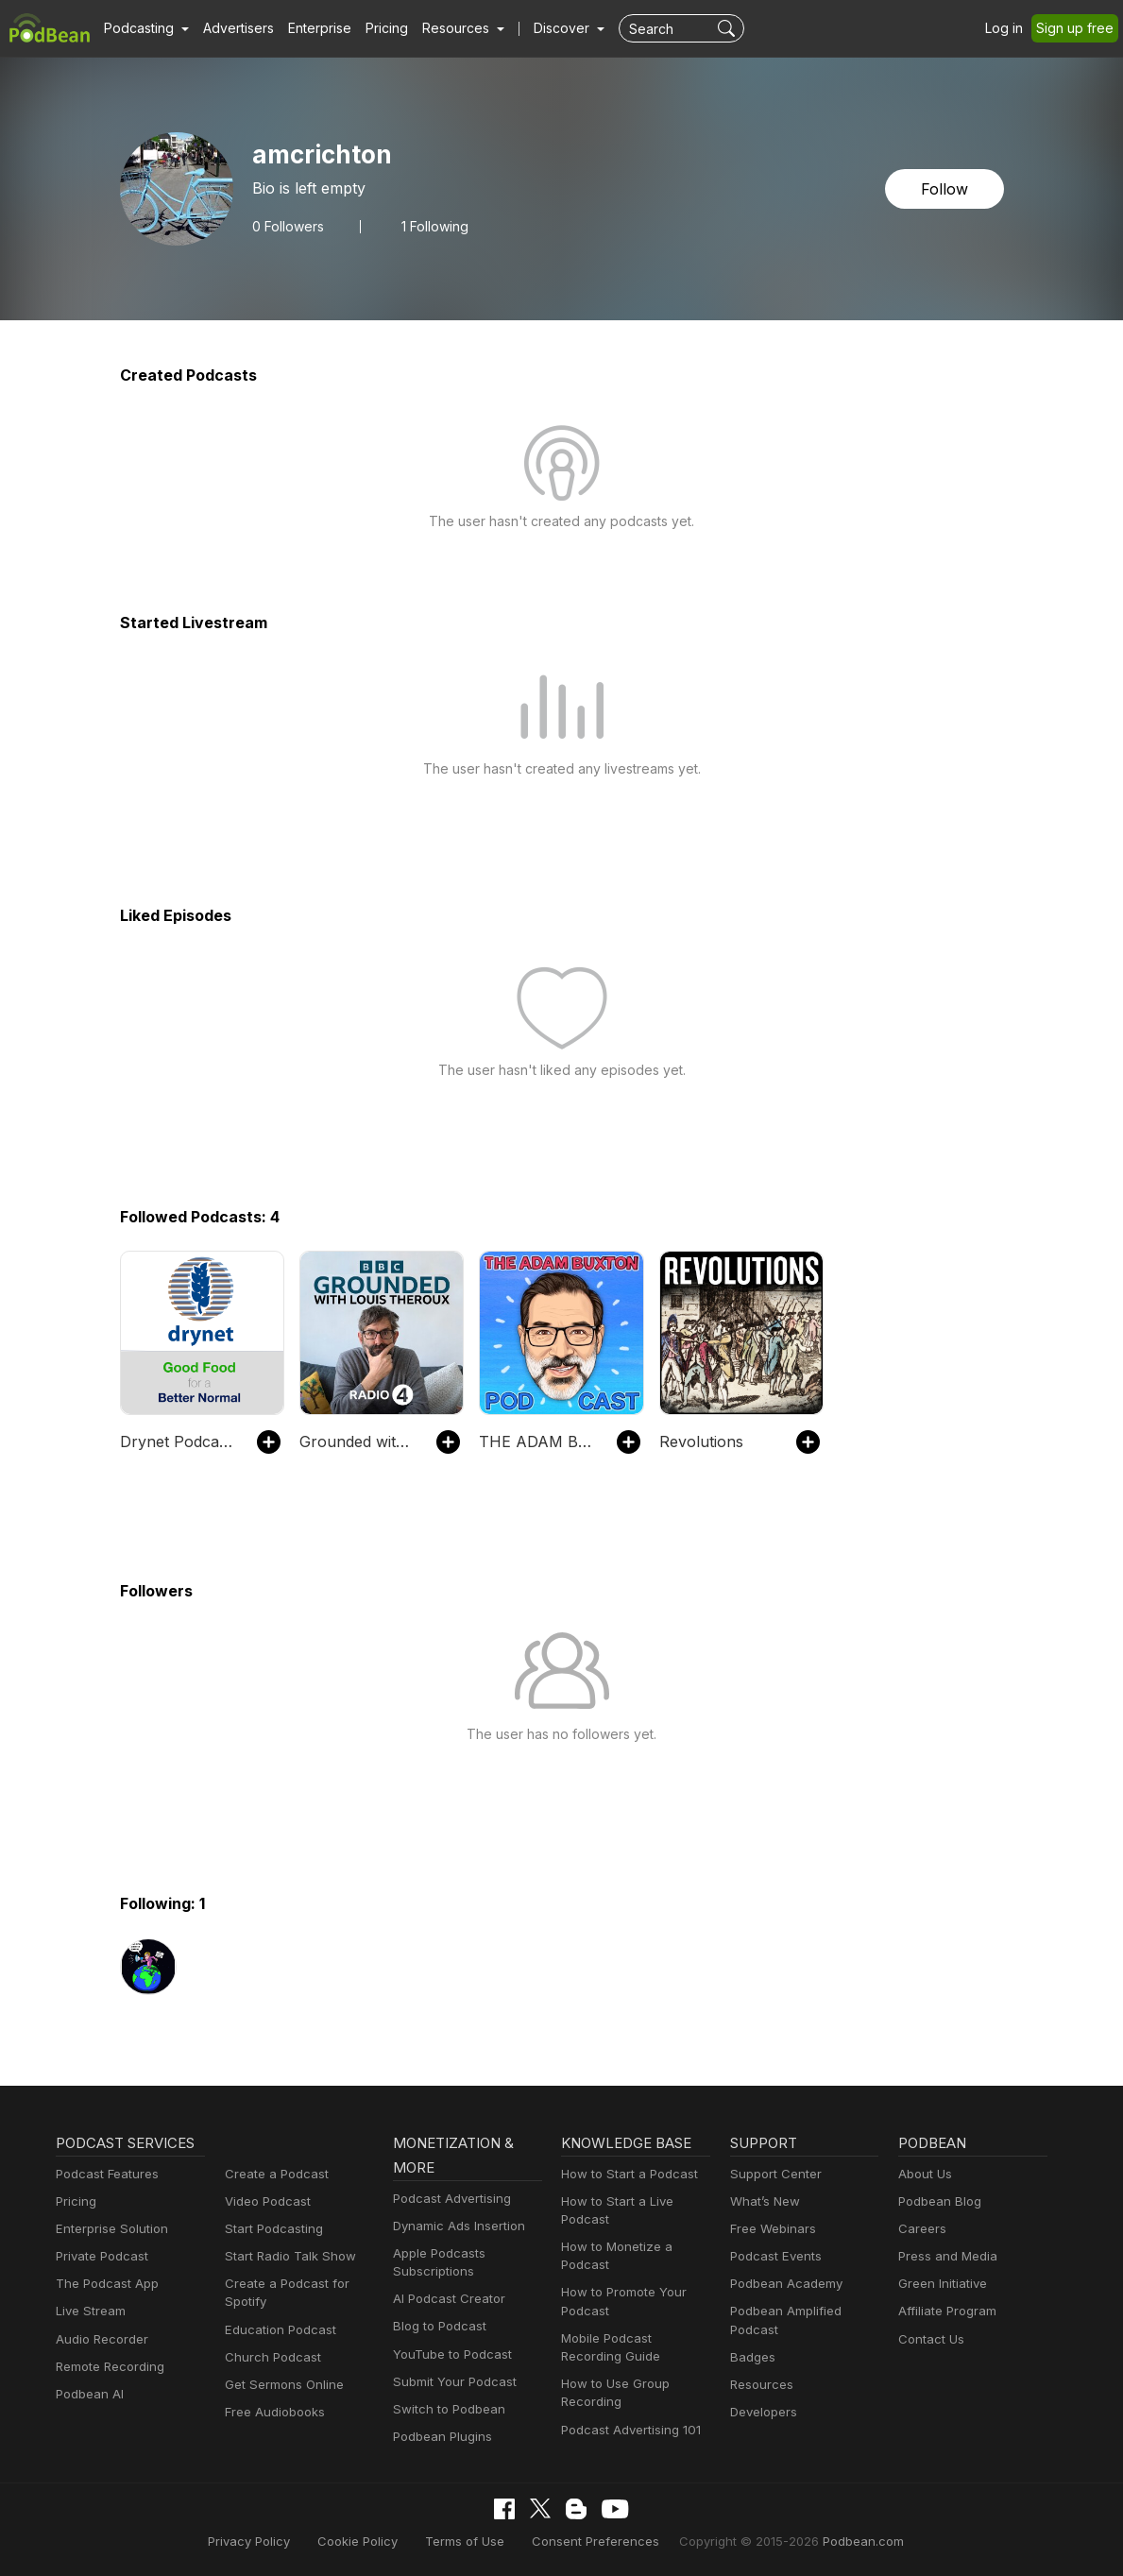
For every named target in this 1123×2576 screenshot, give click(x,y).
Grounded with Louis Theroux (358, 1441)
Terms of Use (467, 2541)
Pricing (388, 28)
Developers (763, 2411)
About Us (925, 2173)
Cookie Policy (362, 2541)
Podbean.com (857, 2541)
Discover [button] (564, 28)
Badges (752, 2356)
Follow (945, 188)
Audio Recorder (101, 2338)
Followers (288, 226)
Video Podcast (267, 2201)
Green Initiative (942, 2283)
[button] (146, 28)
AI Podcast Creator (448, 2298)
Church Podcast (272, 2356)
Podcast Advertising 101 (631, 2429)
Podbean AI (90, 2393)
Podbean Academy (786, 2283)
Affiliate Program (947, 2310)
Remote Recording (109, 2366)
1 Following (434, 226)
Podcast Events (775, 2255)
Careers (921, 2228)
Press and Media (947, 2255)
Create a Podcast (275, 2173)
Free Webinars (772, 2228)
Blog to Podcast (439, 2325)
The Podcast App (106, 2283)
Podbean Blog (939, 2201)
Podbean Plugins (442, 2436)
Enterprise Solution (111, 2228)
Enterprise (321, 28)
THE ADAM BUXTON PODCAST (538, 1441)
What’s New (765, 2201)
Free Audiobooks (274, 2411)
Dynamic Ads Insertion (459, 2225)
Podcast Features (107, 2173)
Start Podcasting (273, 2228)
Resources (761, 2384)
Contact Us (930, 2338)
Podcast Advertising (452, 2198)
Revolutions (700, 1441)
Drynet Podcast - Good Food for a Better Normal (179, 1441)
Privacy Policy (255, 2541)
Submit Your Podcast (454, 2381)
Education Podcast (279, 2329)
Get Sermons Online (284, 2384)
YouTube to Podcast (451, 2354)
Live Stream (91, 2310)
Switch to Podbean (448, 2408)
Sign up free (1076, 28)
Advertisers (239, 28)
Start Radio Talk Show (289, 2255)
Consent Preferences (594, 2541)
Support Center (775, 2173)
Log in (1005, 28)
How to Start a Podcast (628, 2173)
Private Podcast (102, 2255)
